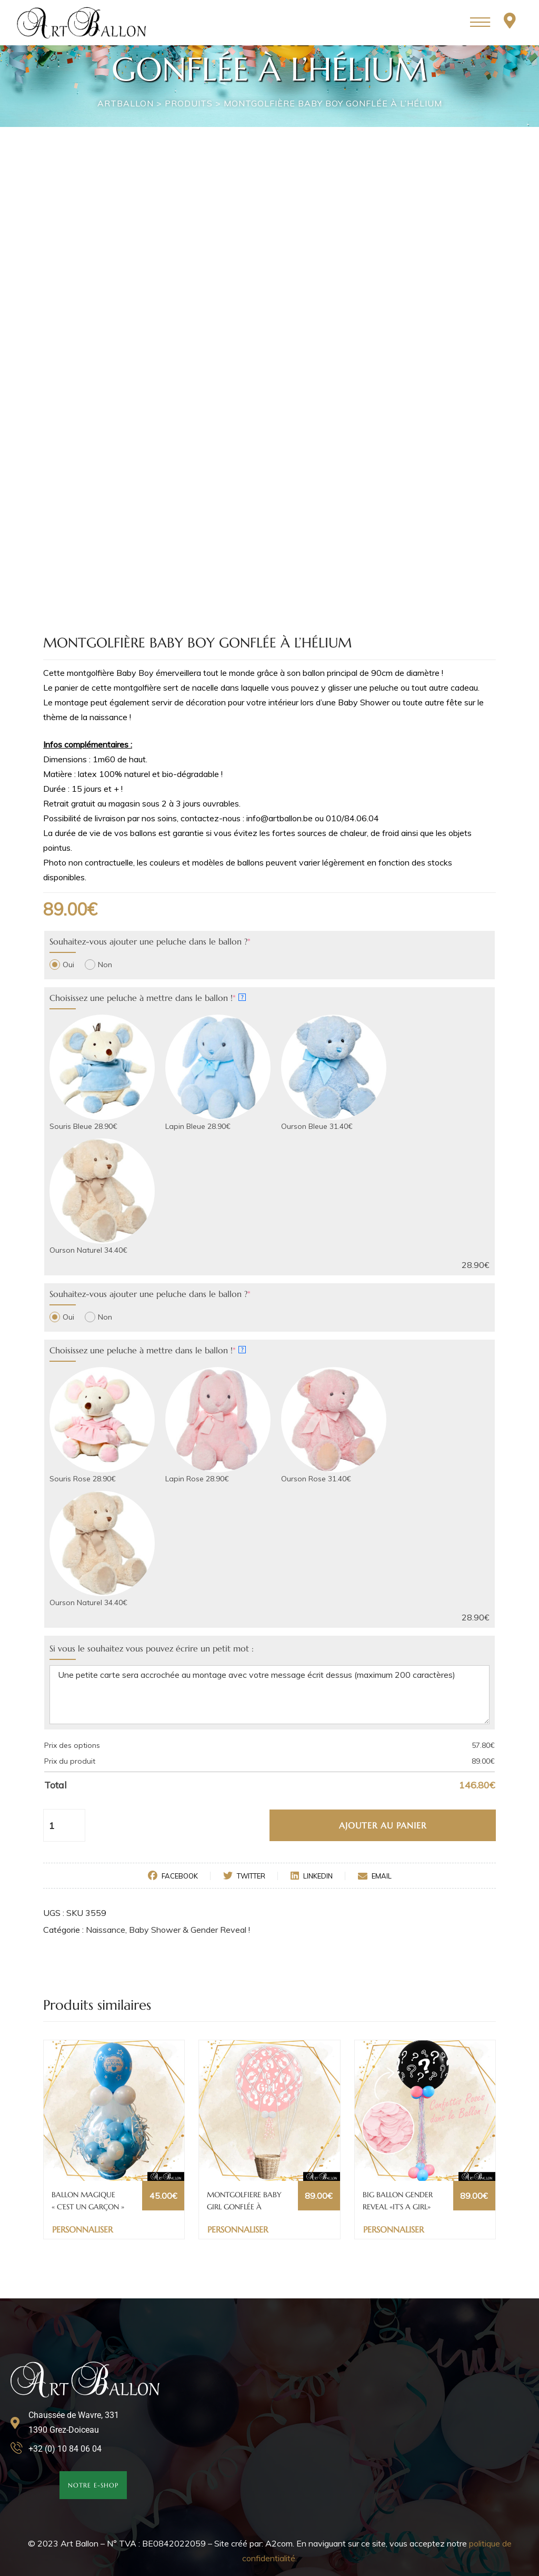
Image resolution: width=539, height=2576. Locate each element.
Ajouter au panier (382, 1825)
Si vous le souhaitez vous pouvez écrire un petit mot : (151, 1648)
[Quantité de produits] (57, 1825)
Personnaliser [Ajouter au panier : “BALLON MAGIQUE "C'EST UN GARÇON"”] (82, 2229)
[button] (93, 2485)
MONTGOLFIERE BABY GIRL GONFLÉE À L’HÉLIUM (244, 2201)
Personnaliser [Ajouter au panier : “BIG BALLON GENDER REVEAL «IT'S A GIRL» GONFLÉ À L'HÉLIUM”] (393, 2229)
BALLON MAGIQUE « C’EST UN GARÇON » (88, 2200)
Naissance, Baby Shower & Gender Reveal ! (168, 1929)
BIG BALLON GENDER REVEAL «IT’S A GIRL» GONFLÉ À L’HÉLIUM (398, 2201)
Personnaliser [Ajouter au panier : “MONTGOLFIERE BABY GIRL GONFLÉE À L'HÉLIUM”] (237, 2229)
